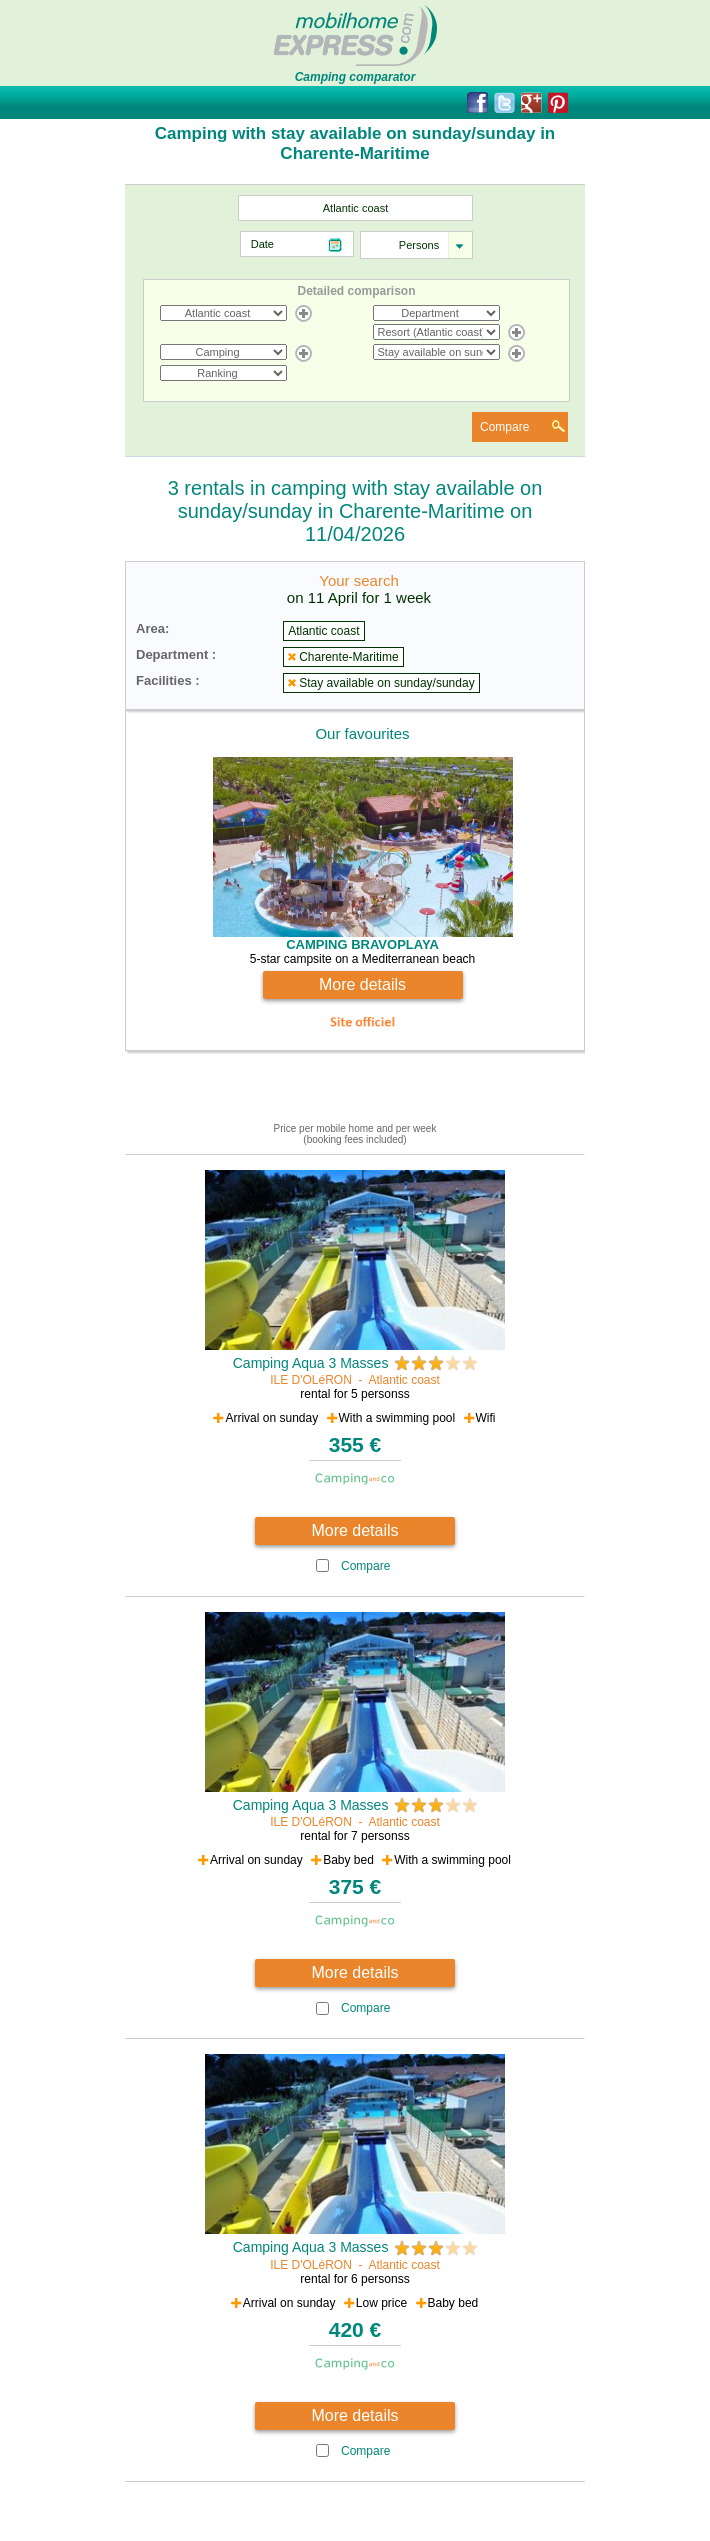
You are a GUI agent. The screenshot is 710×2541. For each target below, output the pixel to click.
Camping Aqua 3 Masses (311, 1363)
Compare (504, 427)
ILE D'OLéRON (311, 1380)
